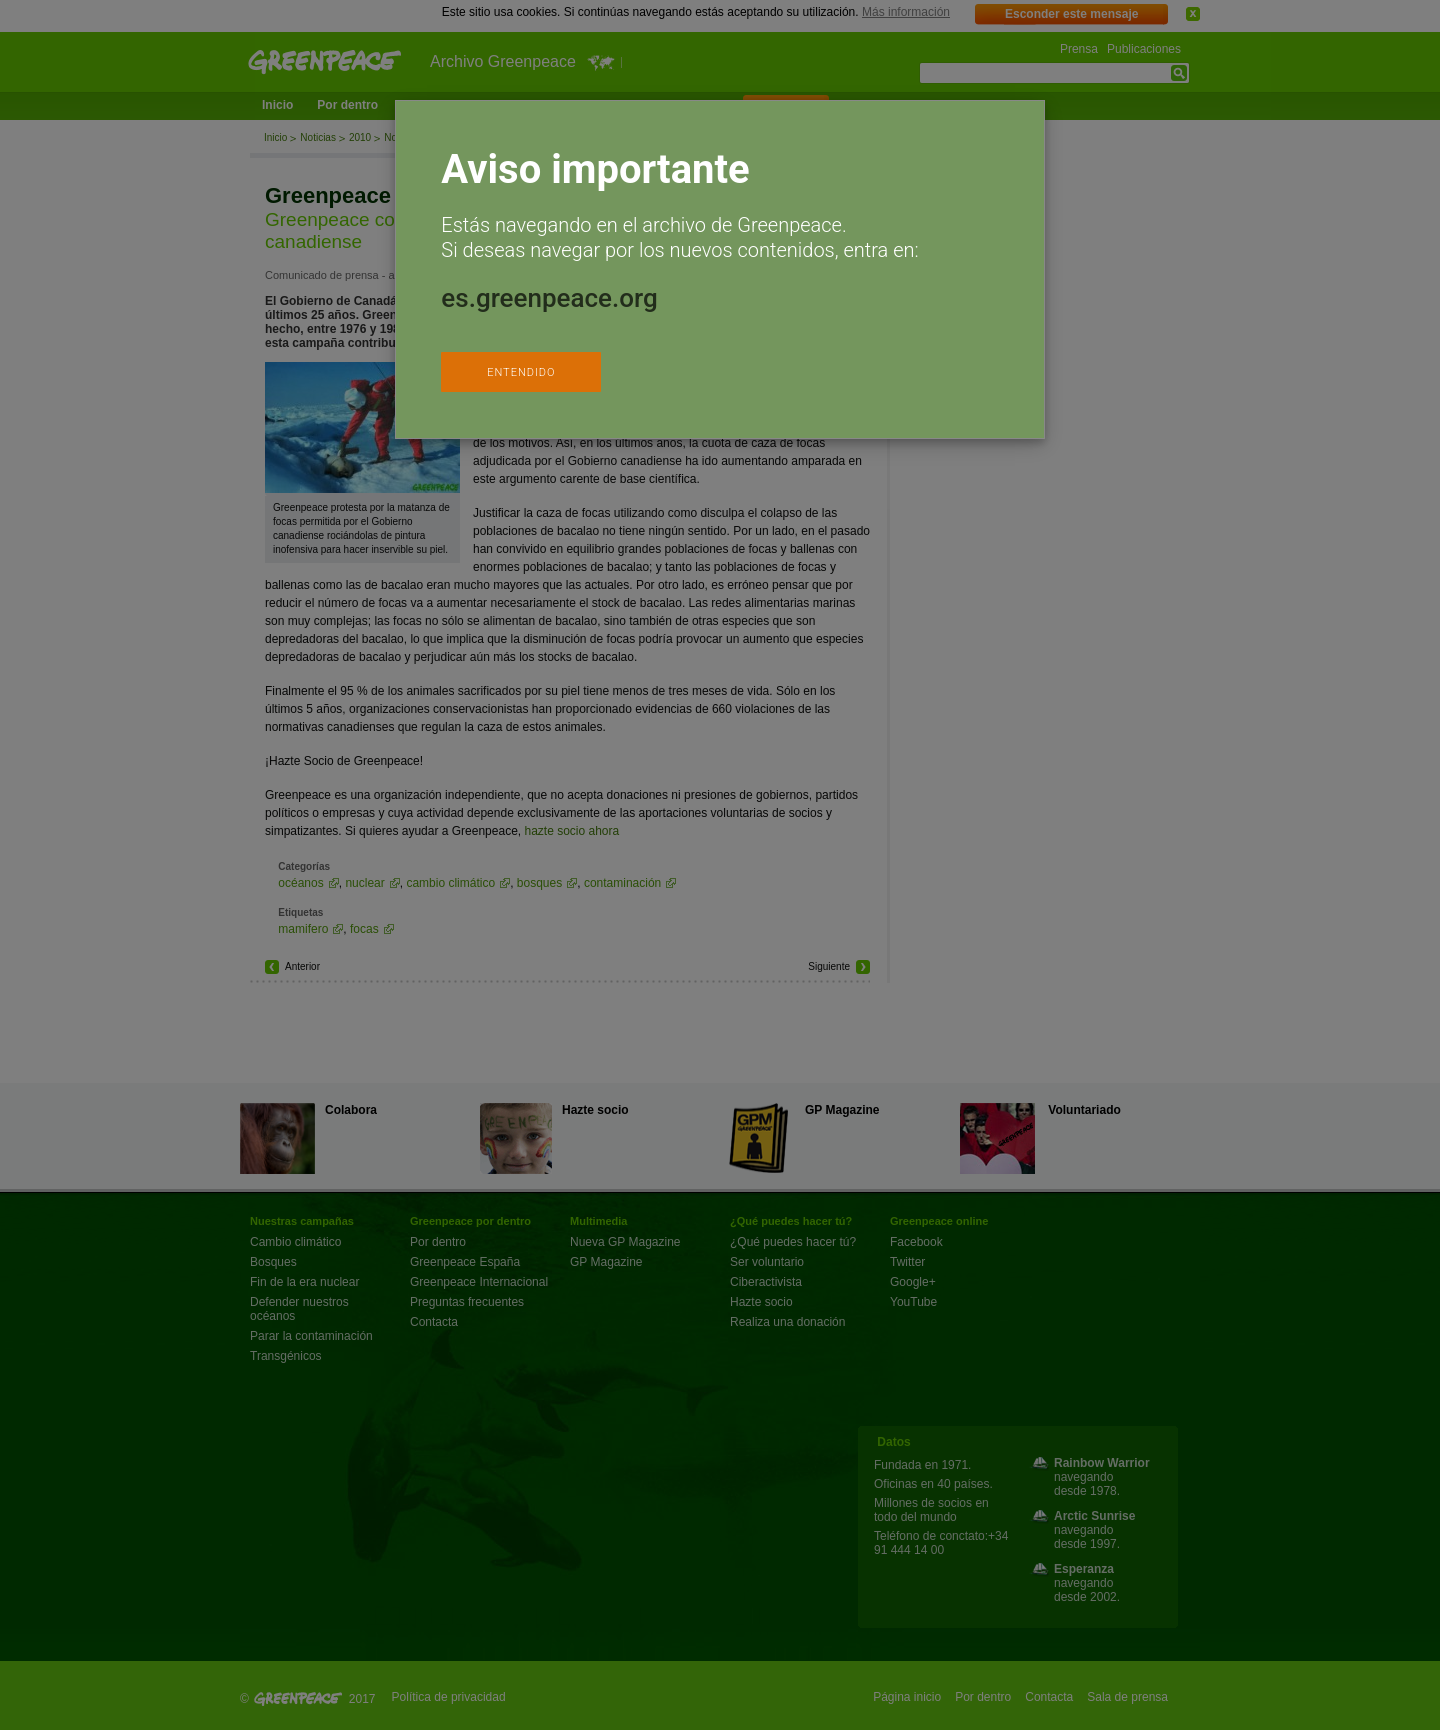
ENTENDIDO (521, 372)
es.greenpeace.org (549, 298)
